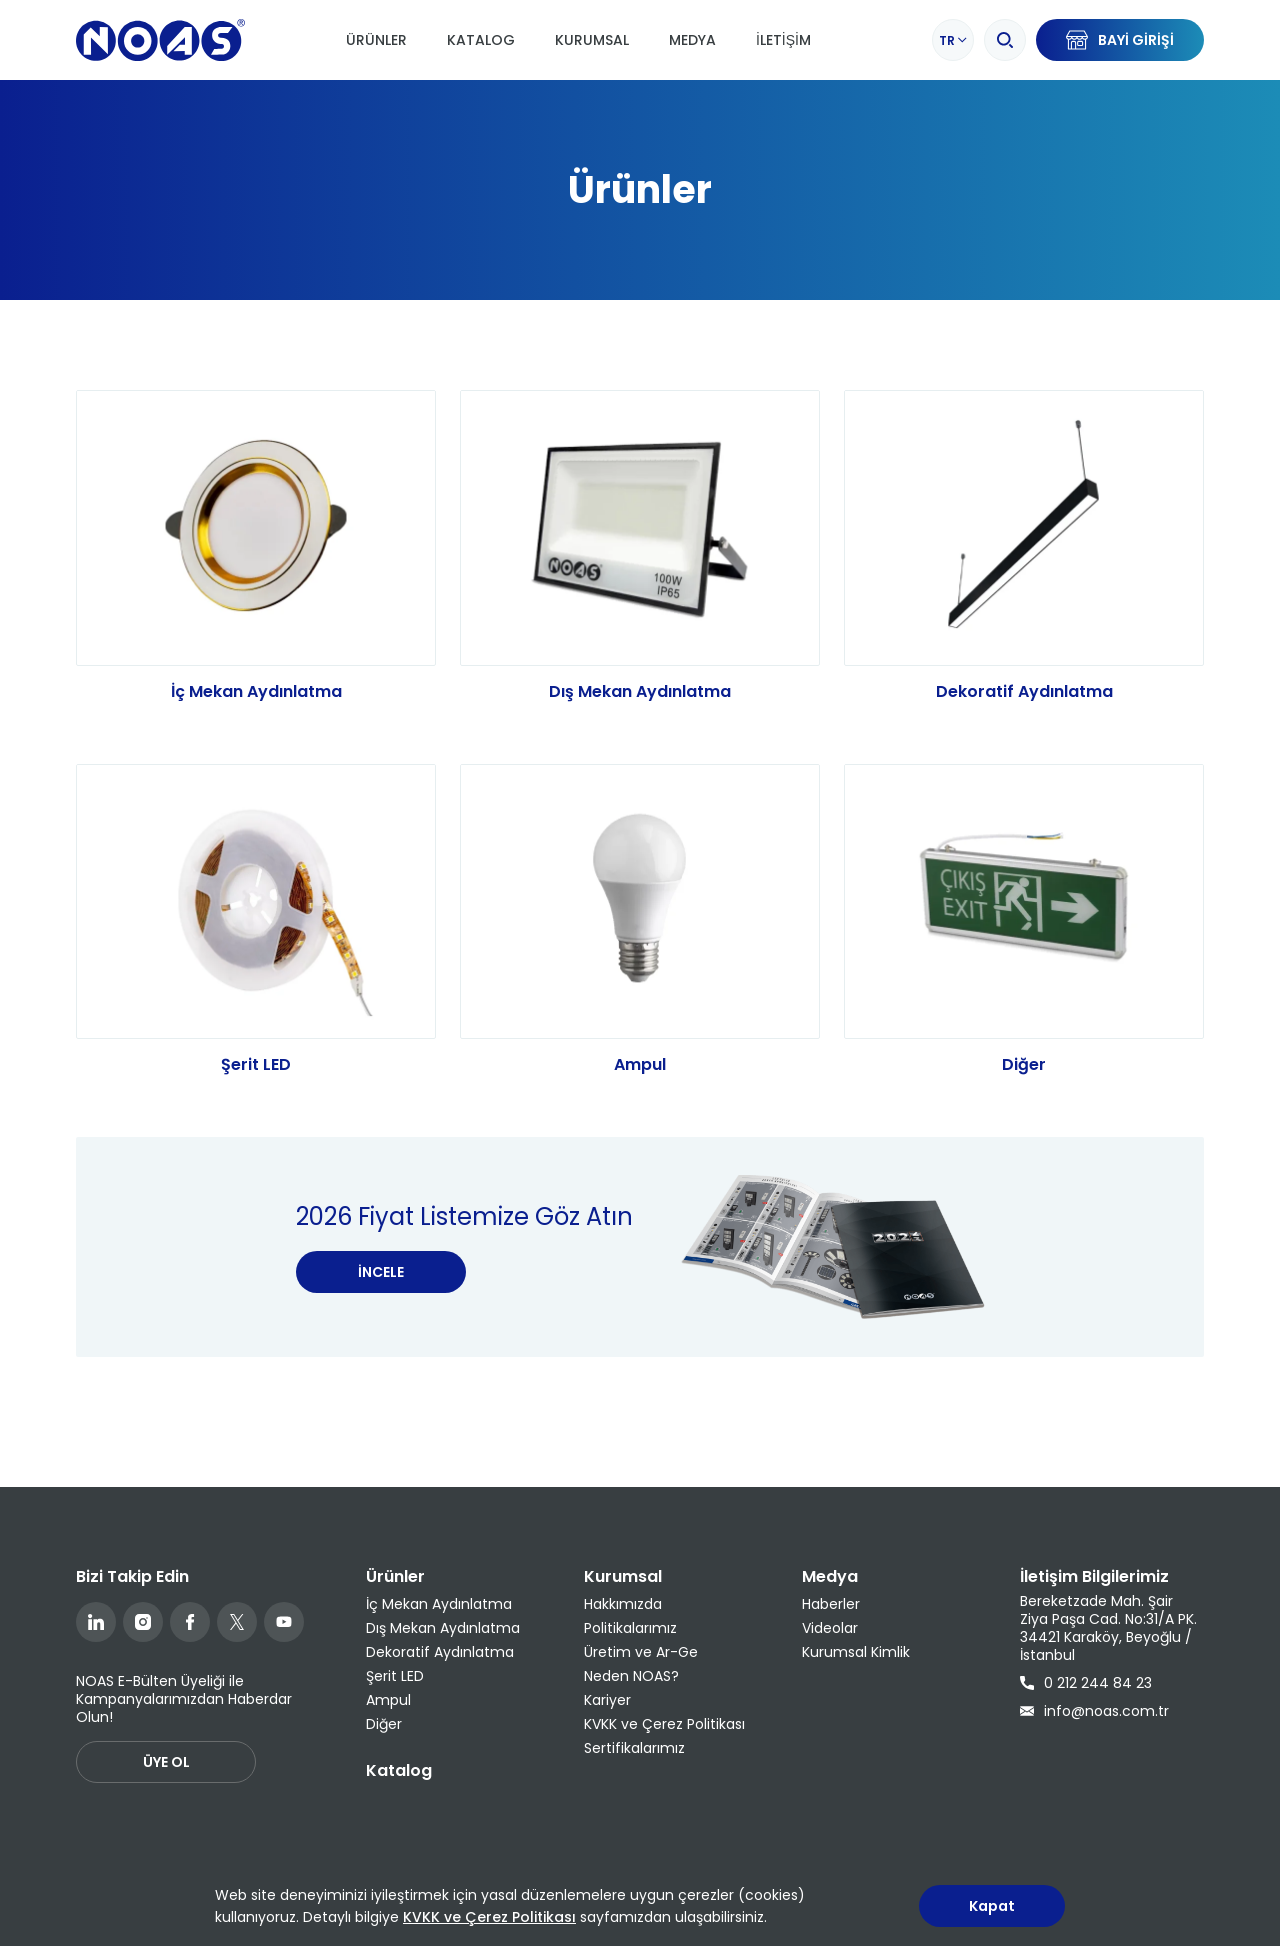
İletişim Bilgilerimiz (1094, 1576)
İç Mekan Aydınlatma (256, 691)
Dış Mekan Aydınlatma (640, 691)
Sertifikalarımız (634, 1748)
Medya (692, 40)
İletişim (783, 40)
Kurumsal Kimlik (856, 1652)
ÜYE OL (166, 1762)
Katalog (481, 40)
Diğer (1024, 1082)
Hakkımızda (623, 1604)
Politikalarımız (630, 1628)
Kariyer (607, 1700)
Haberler (831, 1604)
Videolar (830, 1628)
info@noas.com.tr (1094, 1711)
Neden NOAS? (631, 1676)
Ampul (640, 1082)
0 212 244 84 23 (1086, 1683)
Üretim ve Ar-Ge (641, 1652)
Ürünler (376, 40)
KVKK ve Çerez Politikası (664, 1724)
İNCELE (381, 1290)
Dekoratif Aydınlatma (1024, 691)
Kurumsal (592, 40)
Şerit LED (256, 1082)
